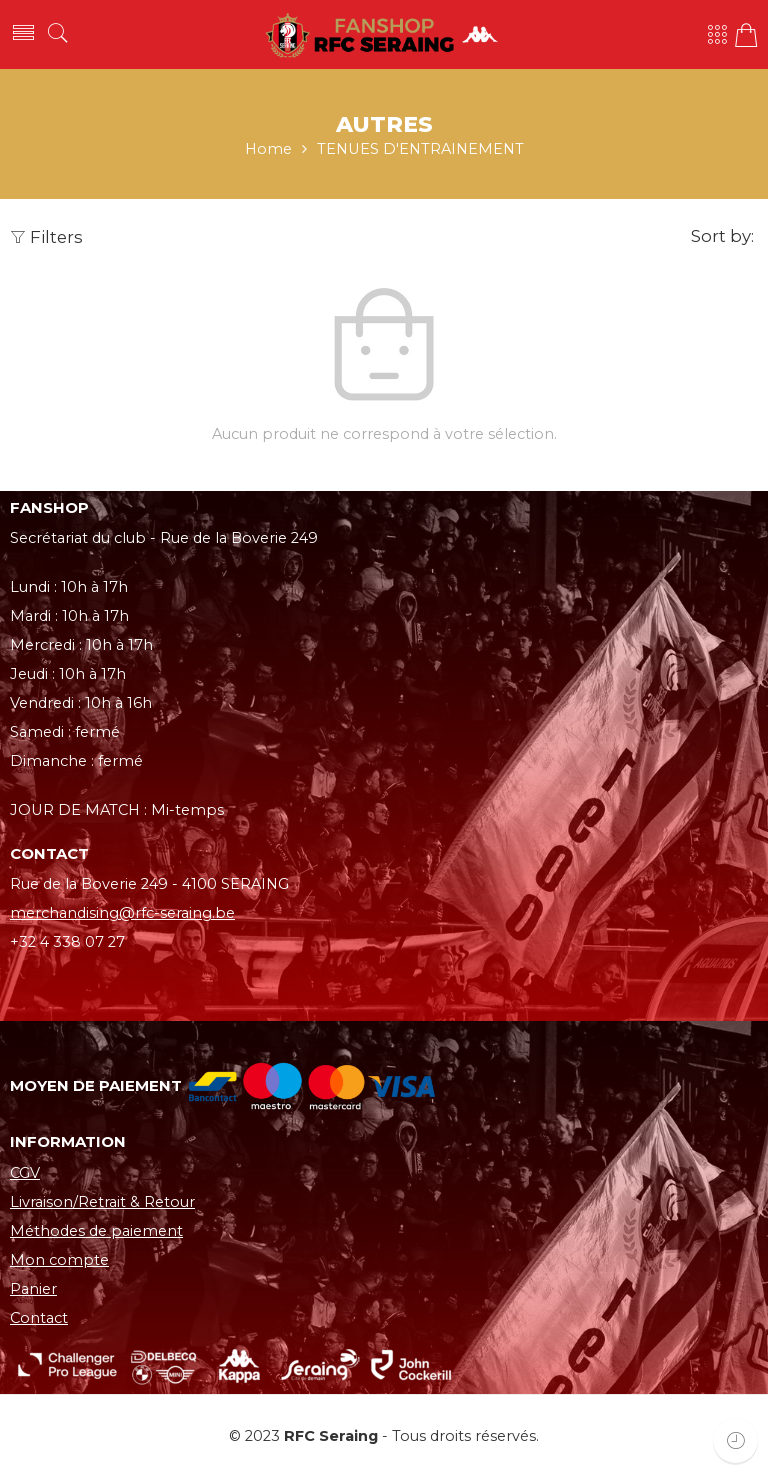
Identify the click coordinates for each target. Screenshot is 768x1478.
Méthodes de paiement (96, 1231)
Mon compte (59, 1260)
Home (268, 149)
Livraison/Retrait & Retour (102, 1202)
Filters (46, 237)
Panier (33, 1289)
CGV (25, 1173)
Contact (39, 1318)
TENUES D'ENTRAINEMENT (420, 149)
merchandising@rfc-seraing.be (122, 913)
